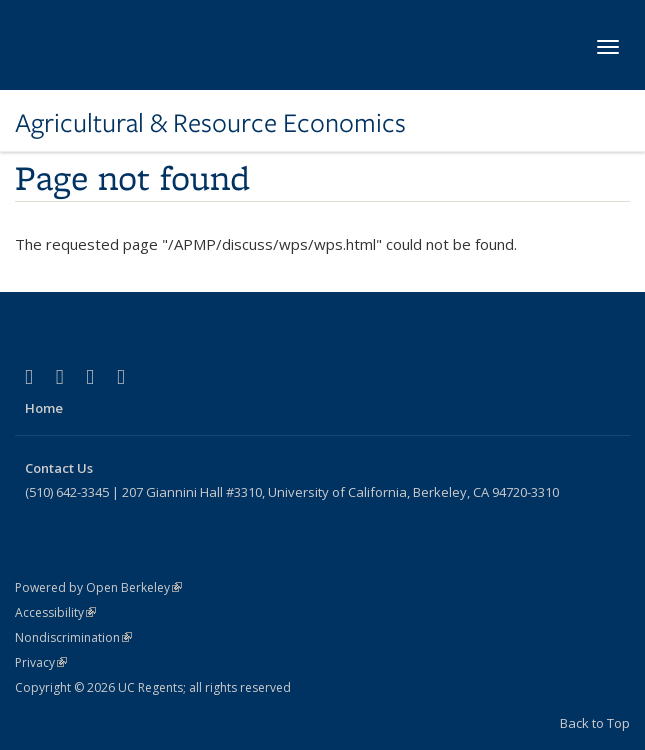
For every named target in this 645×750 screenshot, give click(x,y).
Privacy (41, 662)
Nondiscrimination (73, 637)
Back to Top (595, 723)
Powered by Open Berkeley (98, 587)
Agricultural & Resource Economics (210, 123)
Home (44, 408)
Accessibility (55, 612)
